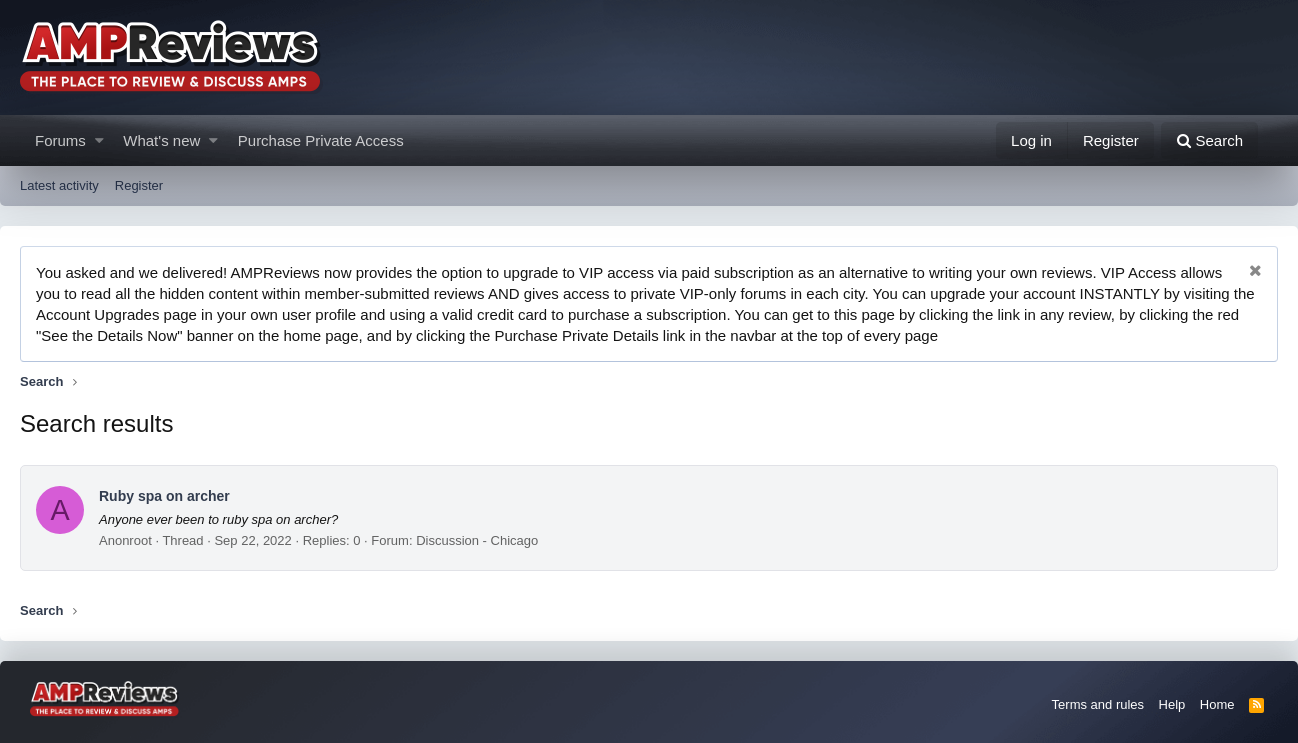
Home (1217, 704)
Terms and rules (1098, 704)
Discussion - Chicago (477, 540)
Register (139, 185)
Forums (60, 140)
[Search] (1209, 140)
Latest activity (59, 185)
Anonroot (125, 540)
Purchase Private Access (321, 140)
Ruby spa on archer (164, 496)
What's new (161, 140)
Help (1172, 704)
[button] (99, 140)
